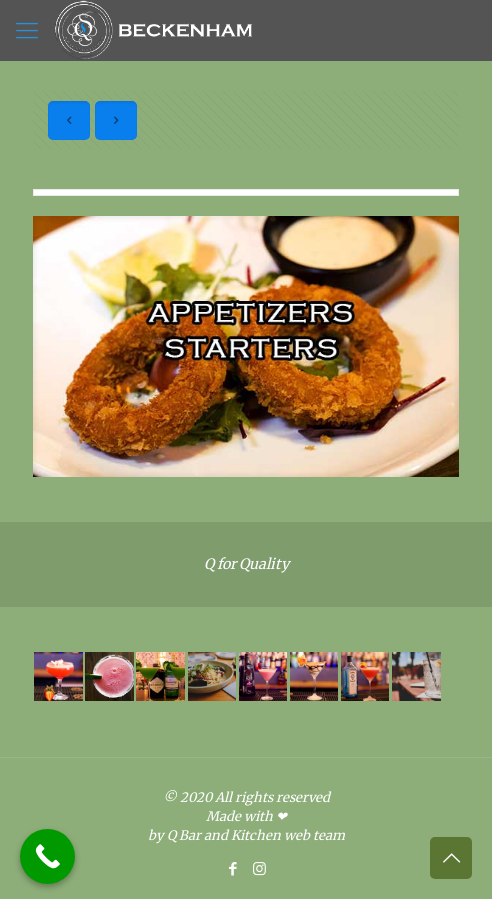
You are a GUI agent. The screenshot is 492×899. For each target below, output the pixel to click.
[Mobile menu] (27, 30)
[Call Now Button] (47, 856)
